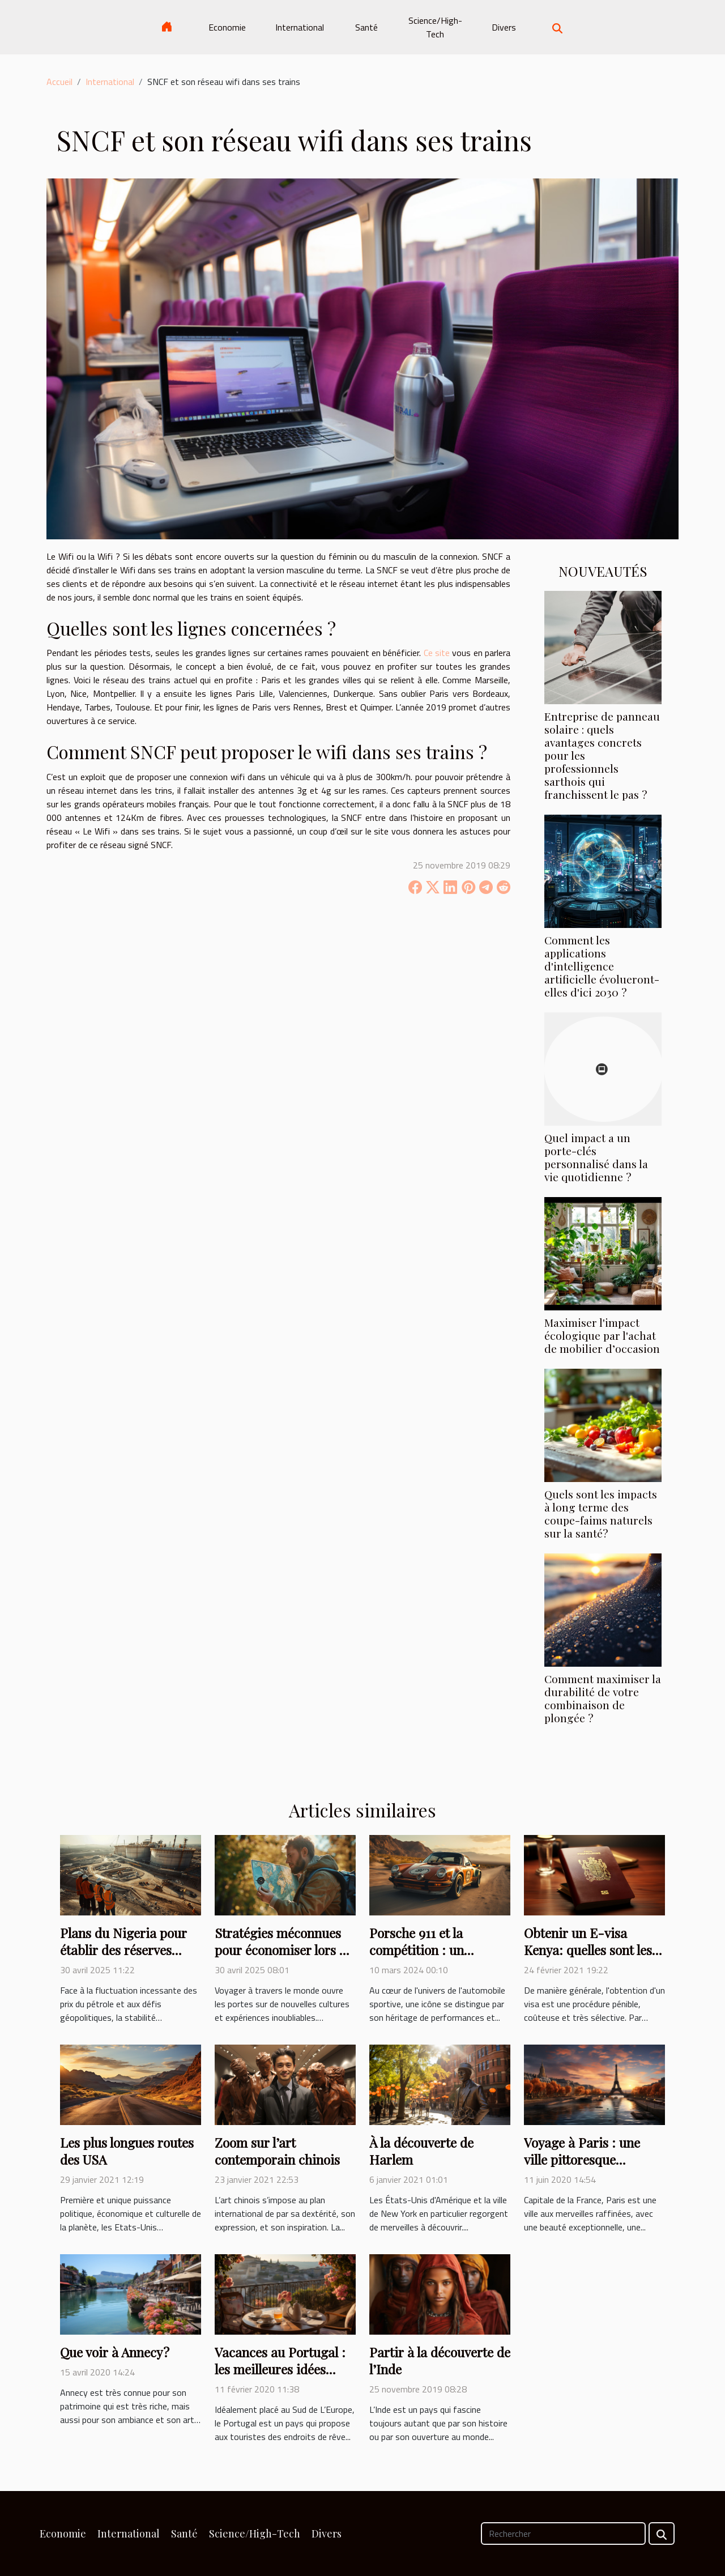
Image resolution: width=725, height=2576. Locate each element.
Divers (504, 27)
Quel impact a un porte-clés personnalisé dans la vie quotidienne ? (596, 1157)
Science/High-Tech (435, 27)
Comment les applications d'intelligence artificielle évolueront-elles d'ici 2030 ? (601, 966)
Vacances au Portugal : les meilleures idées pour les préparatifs (280, 2369)
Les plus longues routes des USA (127, 2151)
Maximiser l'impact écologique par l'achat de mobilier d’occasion (602, 1335)
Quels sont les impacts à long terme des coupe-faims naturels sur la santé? (600, 1513)
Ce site (437, 652)
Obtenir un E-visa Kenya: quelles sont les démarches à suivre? (588, 1949)
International (299, 27)
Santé (366, 27)
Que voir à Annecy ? (114, 2352)
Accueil (59, 81)
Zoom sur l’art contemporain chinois (277, 2151)
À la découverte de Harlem (421, 2151)
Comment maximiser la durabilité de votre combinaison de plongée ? (602, 1698)
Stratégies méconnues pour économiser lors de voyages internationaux (284, 1949)
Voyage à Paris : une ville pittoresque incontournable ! (582, 2159)
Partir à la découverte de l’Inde (439, 2360)
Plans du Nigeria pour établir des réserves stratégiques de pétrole (126, 1949)
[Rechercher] (563, 2533)
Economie (227, 27)
